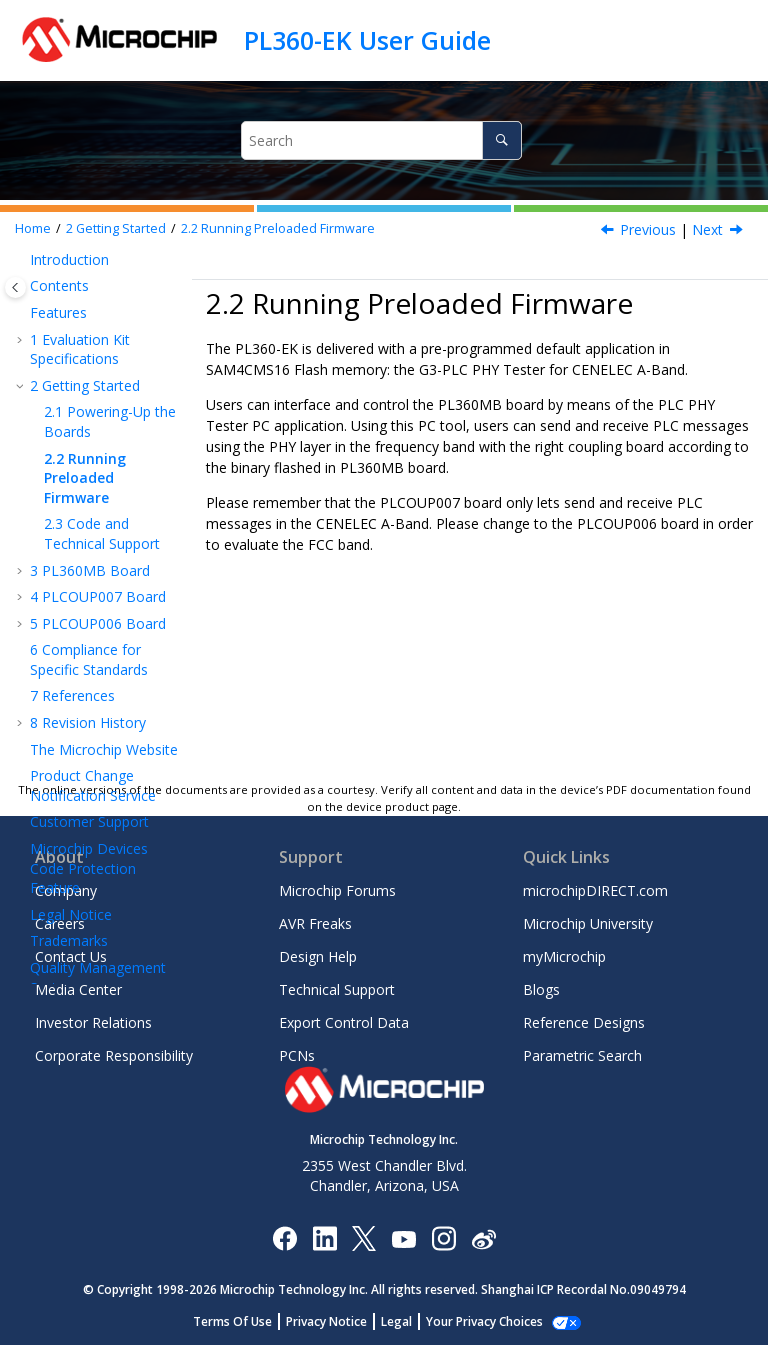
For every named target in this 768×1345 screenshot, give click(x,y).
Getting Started (116, 228)
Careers (60, 923)
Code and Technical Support (102, 533)
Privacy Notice (337, 1321)
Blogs (541, 989)
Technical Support (337, 989)
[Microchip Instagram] (443, 1237)
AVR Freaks (315, 923)
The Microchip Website (104, 749)
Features (58, 312)
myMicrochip (564, 956)
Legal (407, 1321)
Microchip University (588, 923)
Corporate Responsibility (114, 1055)
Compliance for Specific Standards (89, 659)
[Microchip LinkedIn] (324, 1237)
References (72, 695)
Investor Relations (93, 1022)
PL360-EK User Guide (367, 40)
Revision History (88, 722)
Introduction (69, 259)
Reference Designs (584, 1022)
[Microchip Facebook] (284, 1237)
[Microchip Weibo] (483, 1238)
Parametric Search (582, 1055)
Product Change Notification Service (93, 785)
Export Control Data (344, 1022)
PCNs (297, 1055)
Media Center (78, 989)
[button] (22, 260)
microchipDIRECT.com (595, 890)
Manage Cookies (484, 1321)
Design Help (318, 956)
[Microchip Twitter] (364, 1237)
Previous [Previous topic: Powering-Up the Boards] (648, 229)
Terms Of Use (243, 1321)
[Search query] (381, 140)
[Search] (501, 140)
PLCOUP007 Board (98, 596)
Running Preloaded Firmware (278, 228)
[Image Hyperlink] (403, 1238)
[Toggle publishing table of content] (15, 287)
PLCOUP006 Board (98, 623)
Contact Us (71, 956)
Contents (59, 285)
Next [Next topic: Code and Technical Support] (707, 229)
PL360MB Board (90, 570)
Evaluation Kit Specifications (80, 349)
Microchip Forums (337, 890)
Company (66, 890)
